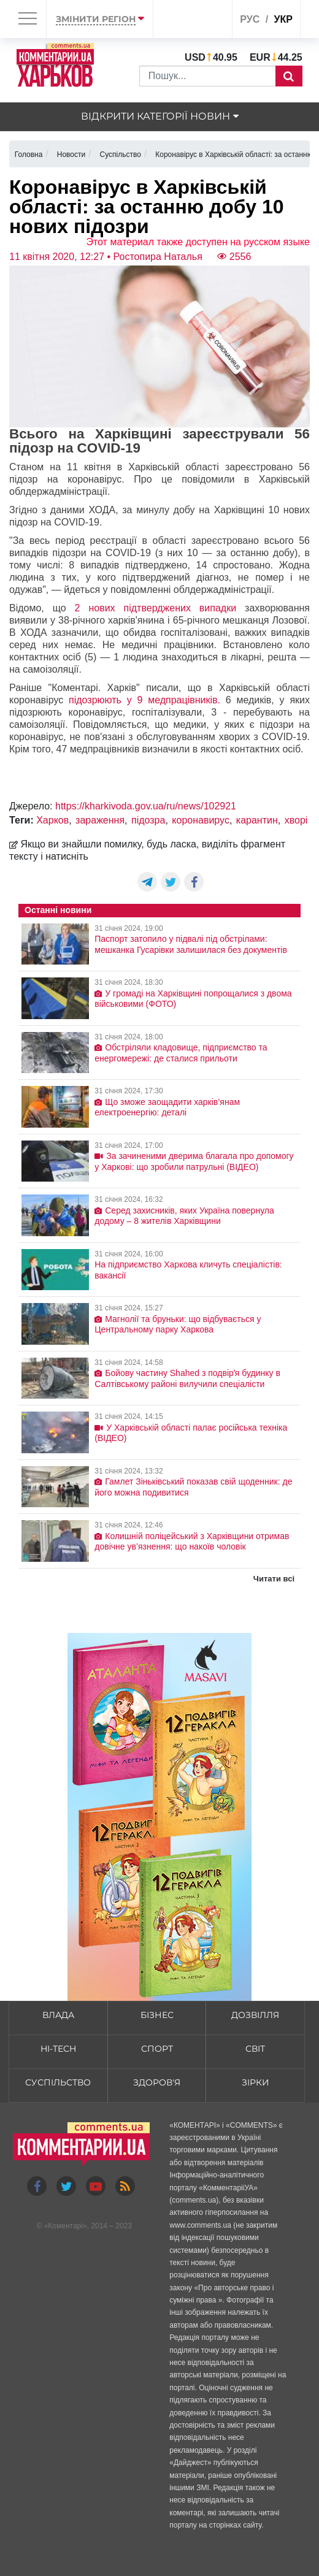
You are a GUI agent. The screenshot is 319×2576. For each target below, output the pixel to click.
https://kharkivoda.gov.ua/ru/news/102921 (145, 806)
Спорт (157, 2048)
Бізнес (157, 2014)
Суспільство (58, 2082)
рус (249, 19)
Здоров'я (156, 2082)
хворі (296, 820)
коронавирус (200, 820)
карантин (257, 820)
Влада (58, 2014)
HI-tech (58, 2048)
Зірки (255, 2082)
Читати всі (273, 1578)
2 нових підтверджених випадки (156, 608)
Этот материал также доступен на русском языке (198, 242)
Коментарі (65, 2226)
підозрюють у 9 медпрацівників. (147, 700)
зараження (100, 820)
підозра (148, 820)
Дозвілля (255, 2014)
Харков (52, 820)
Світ (255, 2048)
